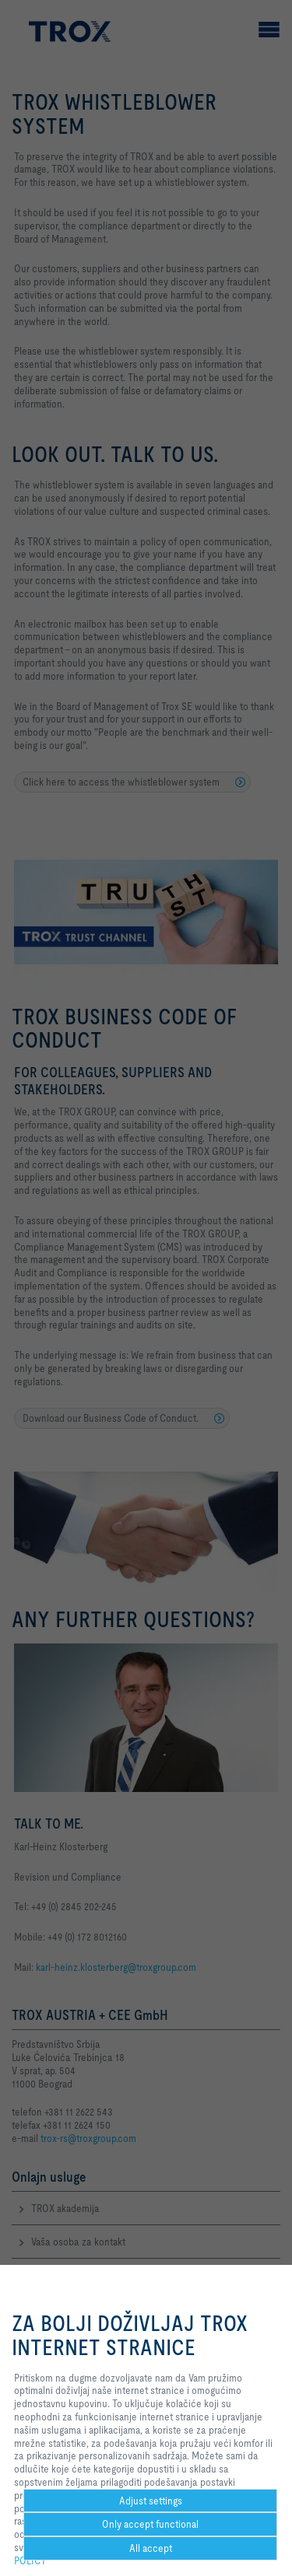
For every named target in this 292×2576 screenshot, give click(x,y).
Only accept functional (150, 2524)
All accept (150, 2548)
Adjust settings (150, 2500)
